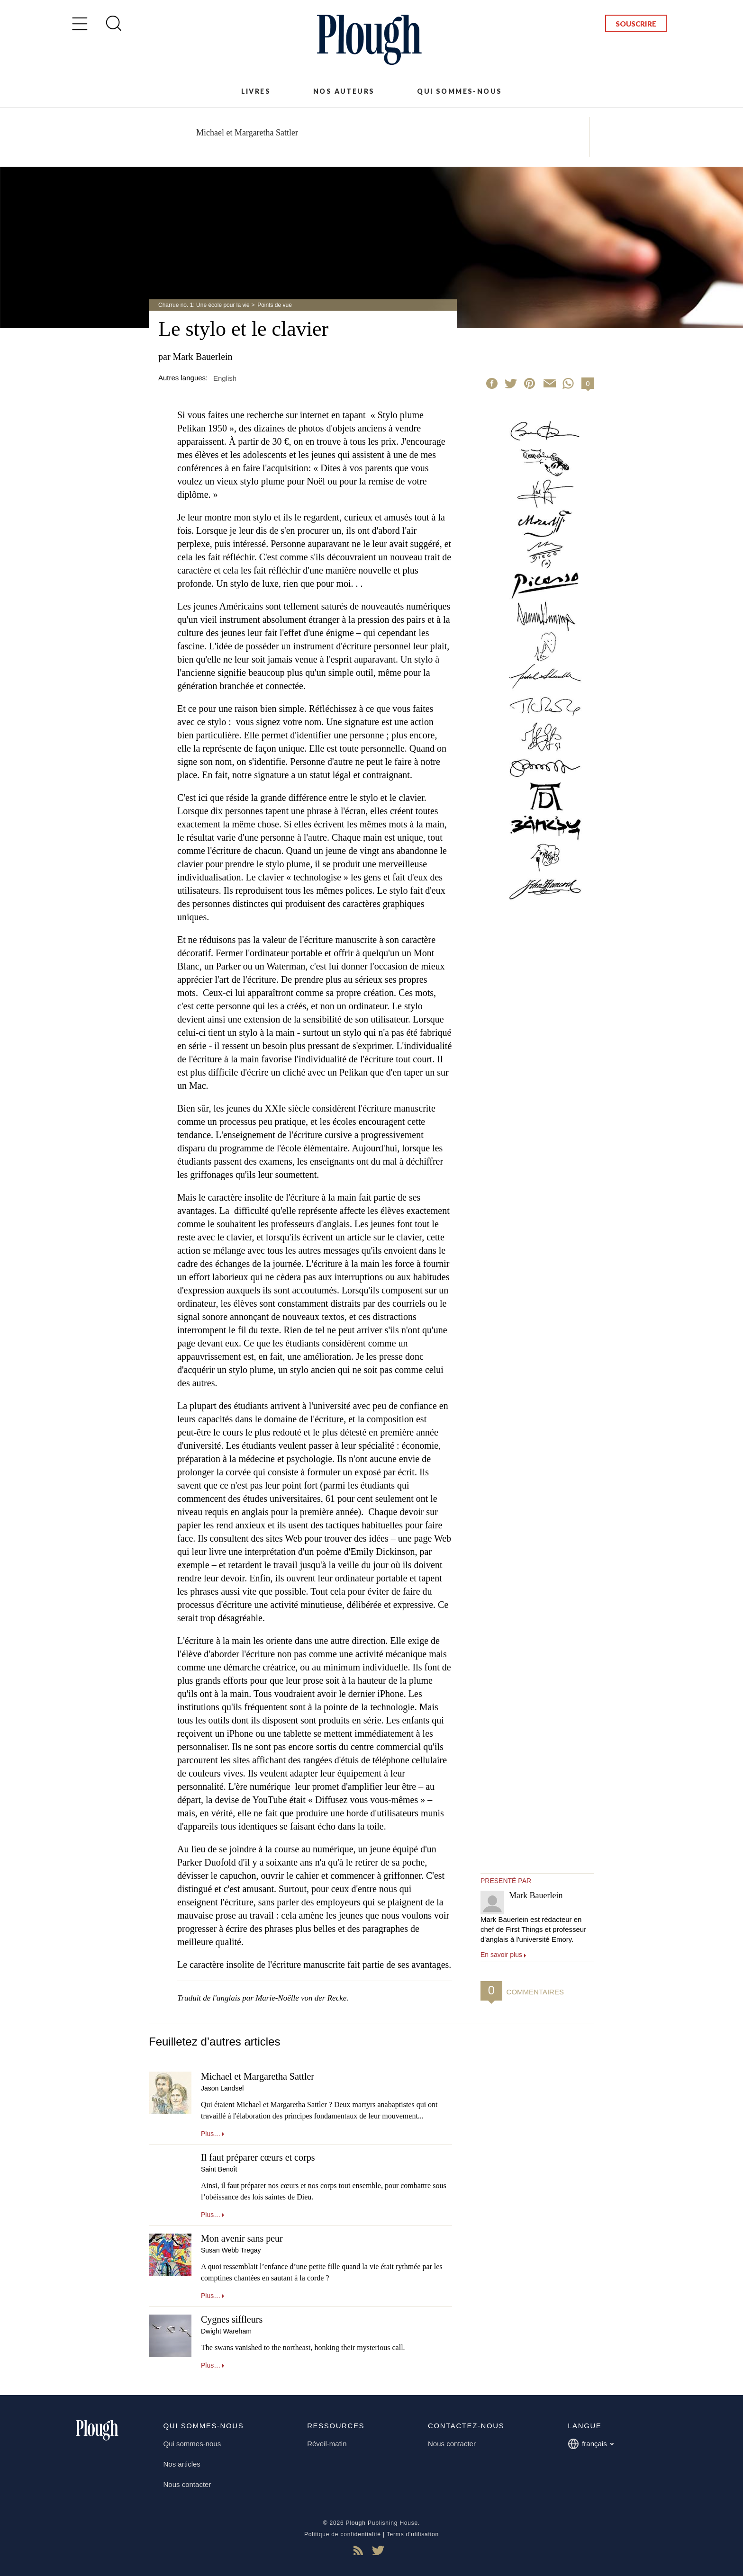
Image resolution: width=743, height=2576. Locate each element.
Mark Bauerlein (203, 356)
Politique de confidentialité (342, 2534)
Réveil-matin (326, 2444)
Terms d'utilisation (413, 2534)
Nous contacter (187, 2484)
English (224, 378)
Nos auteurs (343, 91)
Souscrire (636, 23)
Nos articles (181, 2464)
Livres (256, 91)
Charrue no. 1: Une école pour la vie (204, 305)
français (591, 2444)
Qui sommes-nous (459, 91)
